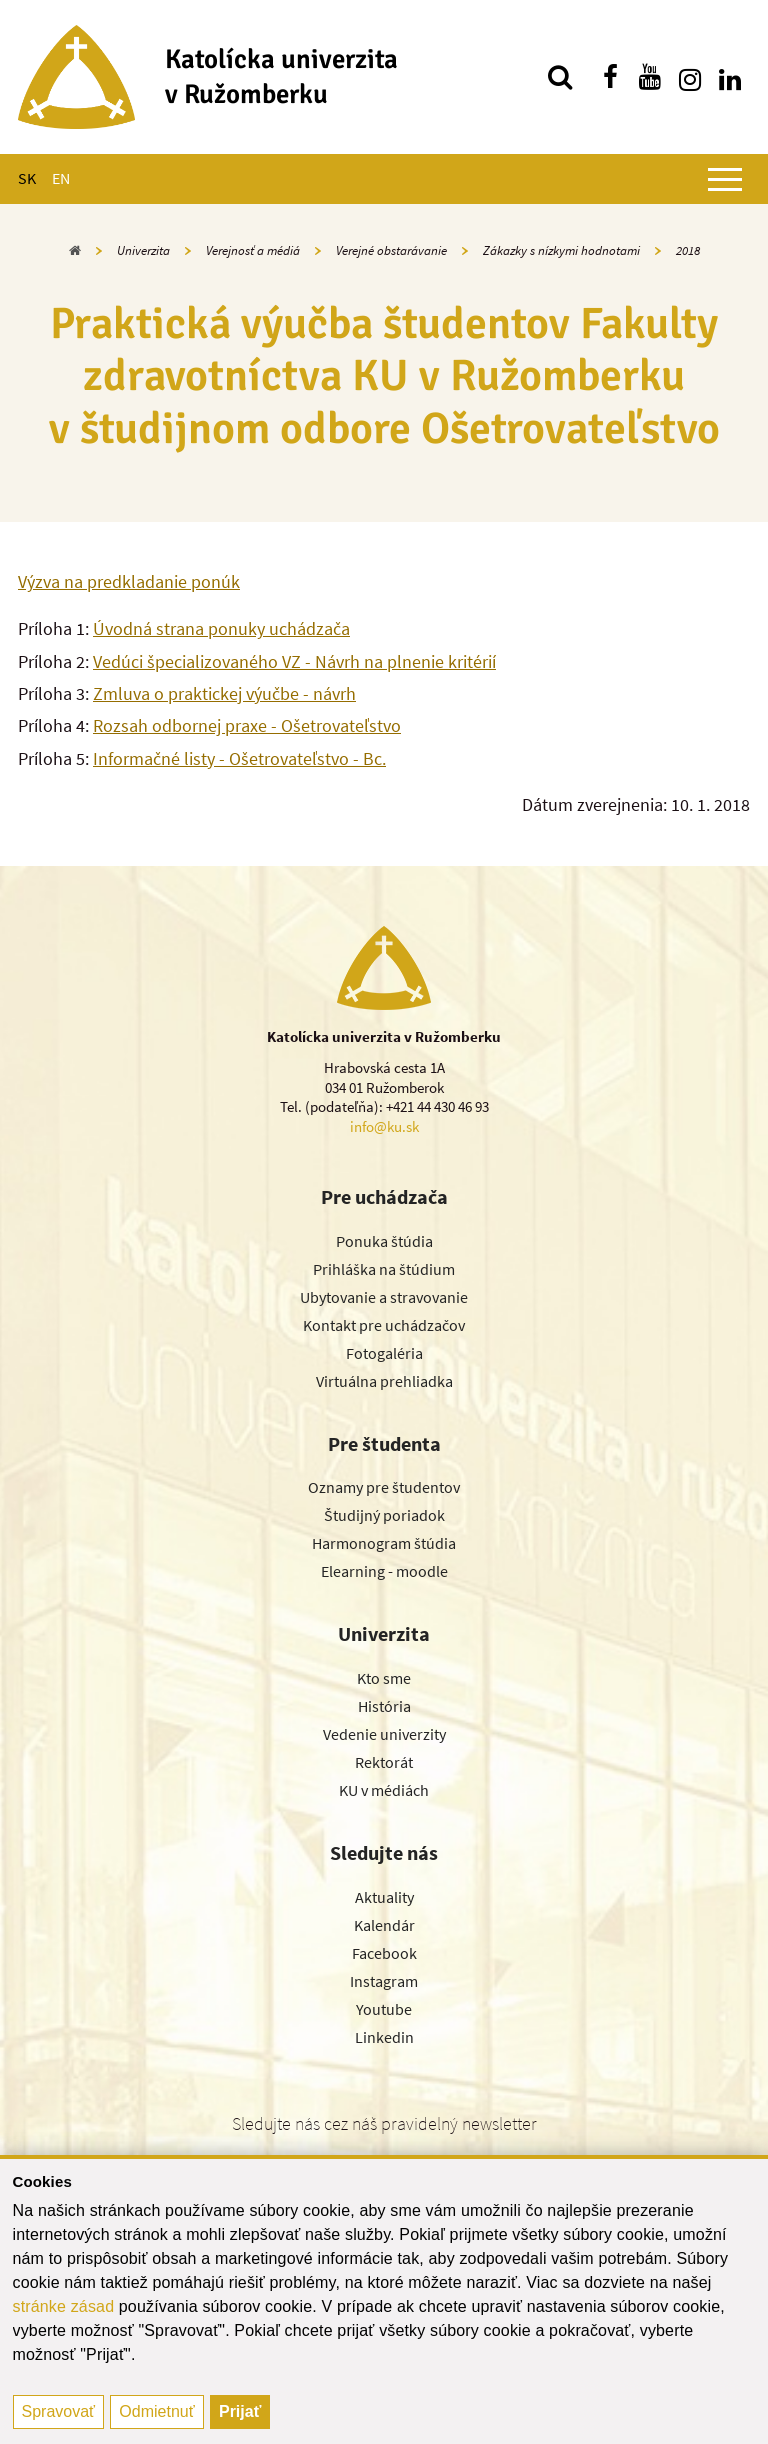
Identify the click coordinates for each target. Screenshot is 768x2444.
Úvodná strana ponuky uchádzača (221, 628)
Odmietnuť (156, 2411)
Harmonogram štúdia (384, 1543)
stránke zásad (64, 2306)
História (384, 1706)
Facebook (384, 1953)
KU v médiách (384, 1790)
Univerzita (143, 250)
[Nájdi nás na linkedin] (730, 77)
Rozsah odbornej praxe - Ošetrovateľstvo (247, 725)
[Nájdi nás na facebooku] (610, 77)
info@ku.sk (384, 1126)
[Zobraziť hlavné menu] (725, 179)
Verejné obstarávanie (391, 250)
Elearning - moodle (384, 1571)
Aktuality (384, 1897)
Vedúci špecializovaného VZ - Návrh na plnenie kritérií (294, 661)
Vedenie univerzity (384, 1734)
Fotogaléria (384, 1353)
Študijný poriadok (384, 1515)
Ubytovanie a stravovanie (384, 1297)
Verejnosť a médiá (253, 250)
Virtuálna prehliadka (384, 1381)
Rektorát (384, 1762)
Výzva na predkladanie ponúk (129, 581)
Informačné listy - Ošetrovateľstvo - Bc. (239, 758)
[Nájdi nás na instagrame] (690, 77)
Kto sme (384, 1678)
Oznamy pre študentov (384, 1487)
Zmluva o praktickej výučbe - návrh (224, 693)
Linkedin (384, 2037)
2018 (688, 250)
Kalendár (384, 1925)
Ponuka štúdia (384, 1241)
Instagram (384, 1981)
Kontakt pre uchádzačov (384, 1325)
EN (61, 178)
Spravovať (59, 2411)
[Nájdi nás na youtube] (650, 77)
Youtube (384, 2009)
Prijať (240, 2411)
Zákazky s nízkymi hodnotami (561, 250)
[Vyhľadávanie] (560, 77)
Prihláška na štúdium (384, 1269)
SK (27, 178)
